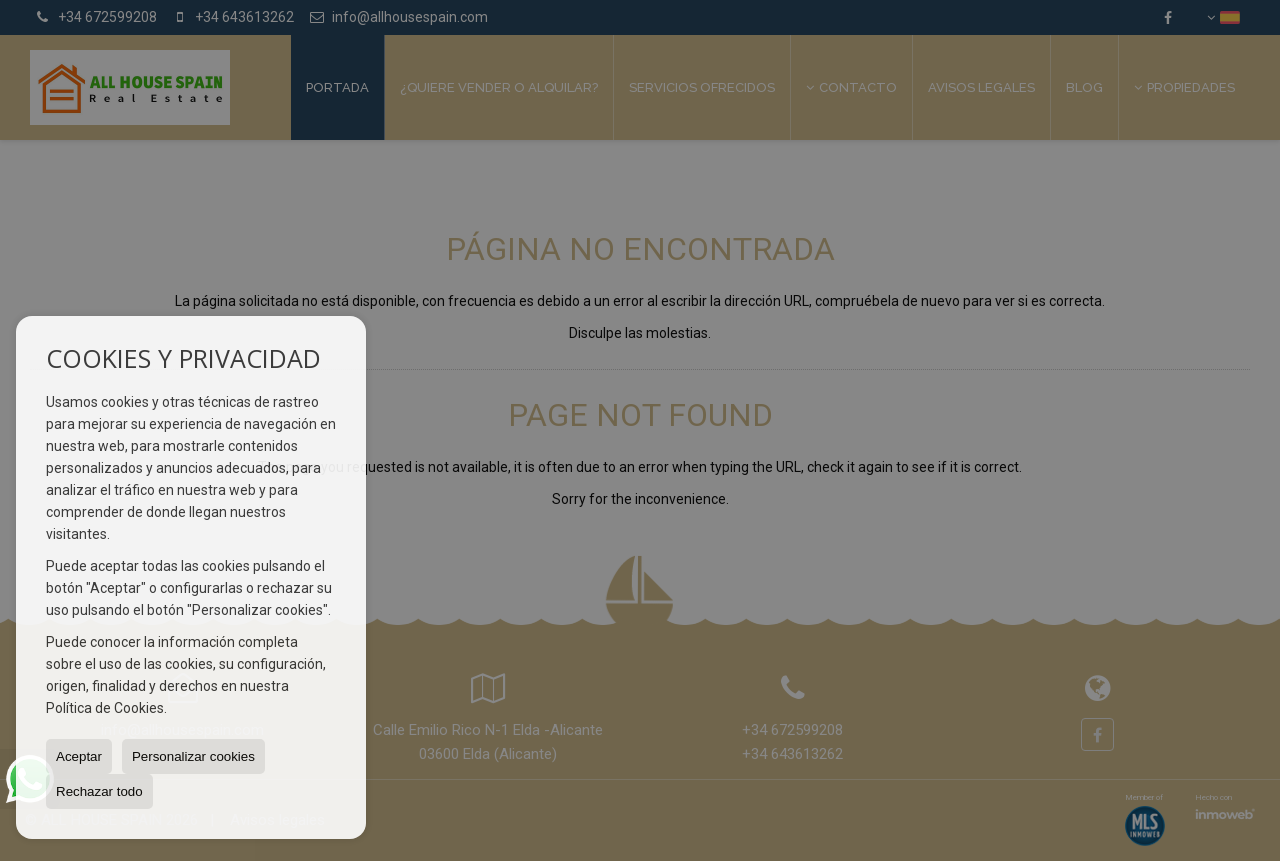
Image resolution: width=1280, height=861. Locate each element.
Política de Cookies (105, 708)
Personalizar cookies (193, 756)
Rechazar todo (99, 791)
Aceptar (79, 756)
